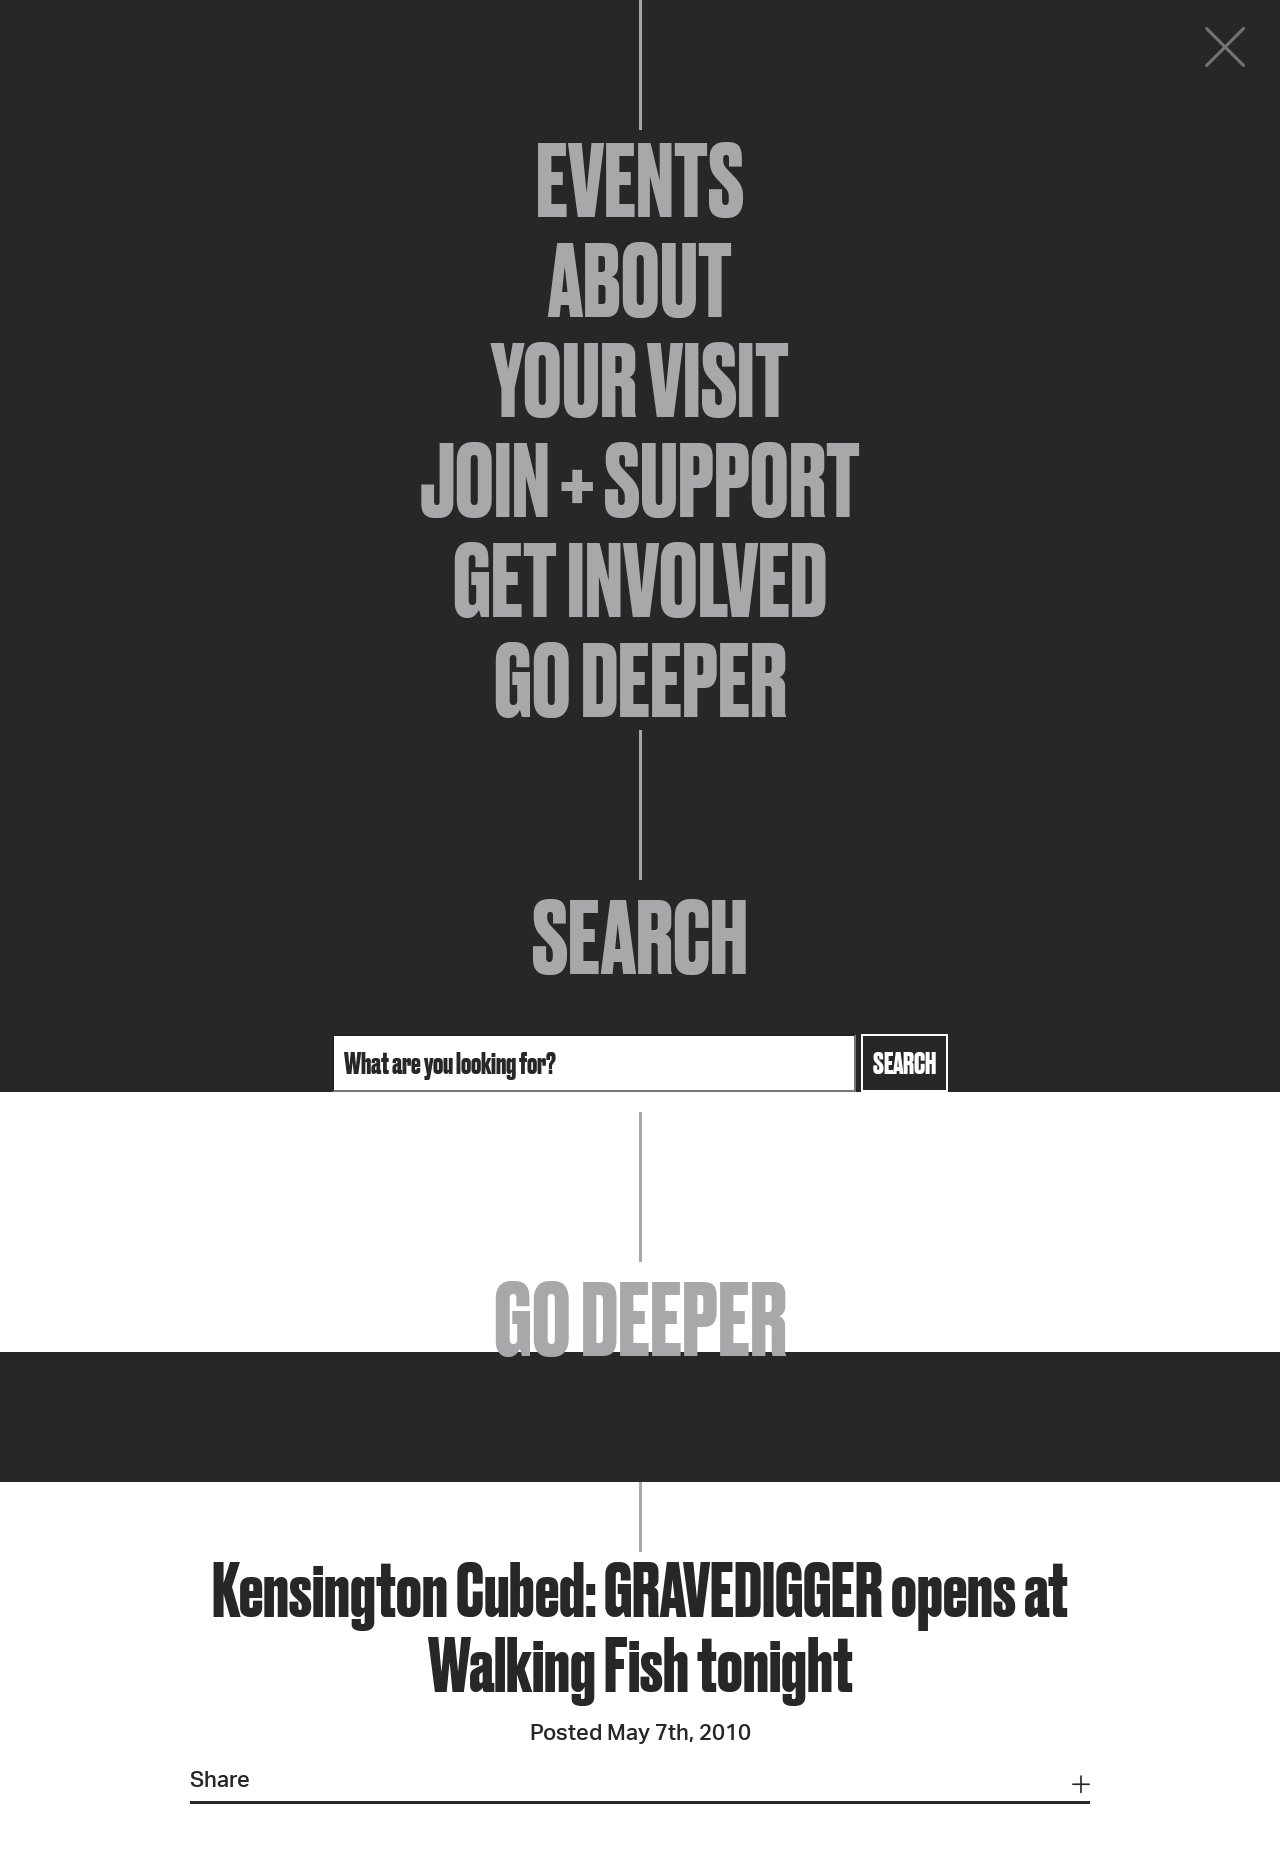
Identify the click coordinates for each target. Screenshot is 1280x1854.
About (640, 280)
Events (640, 180)
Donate (1104, 52)
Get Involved (640, 580)
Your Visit (640, 380)
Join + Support (640, 480)
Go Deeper (640, 680)
